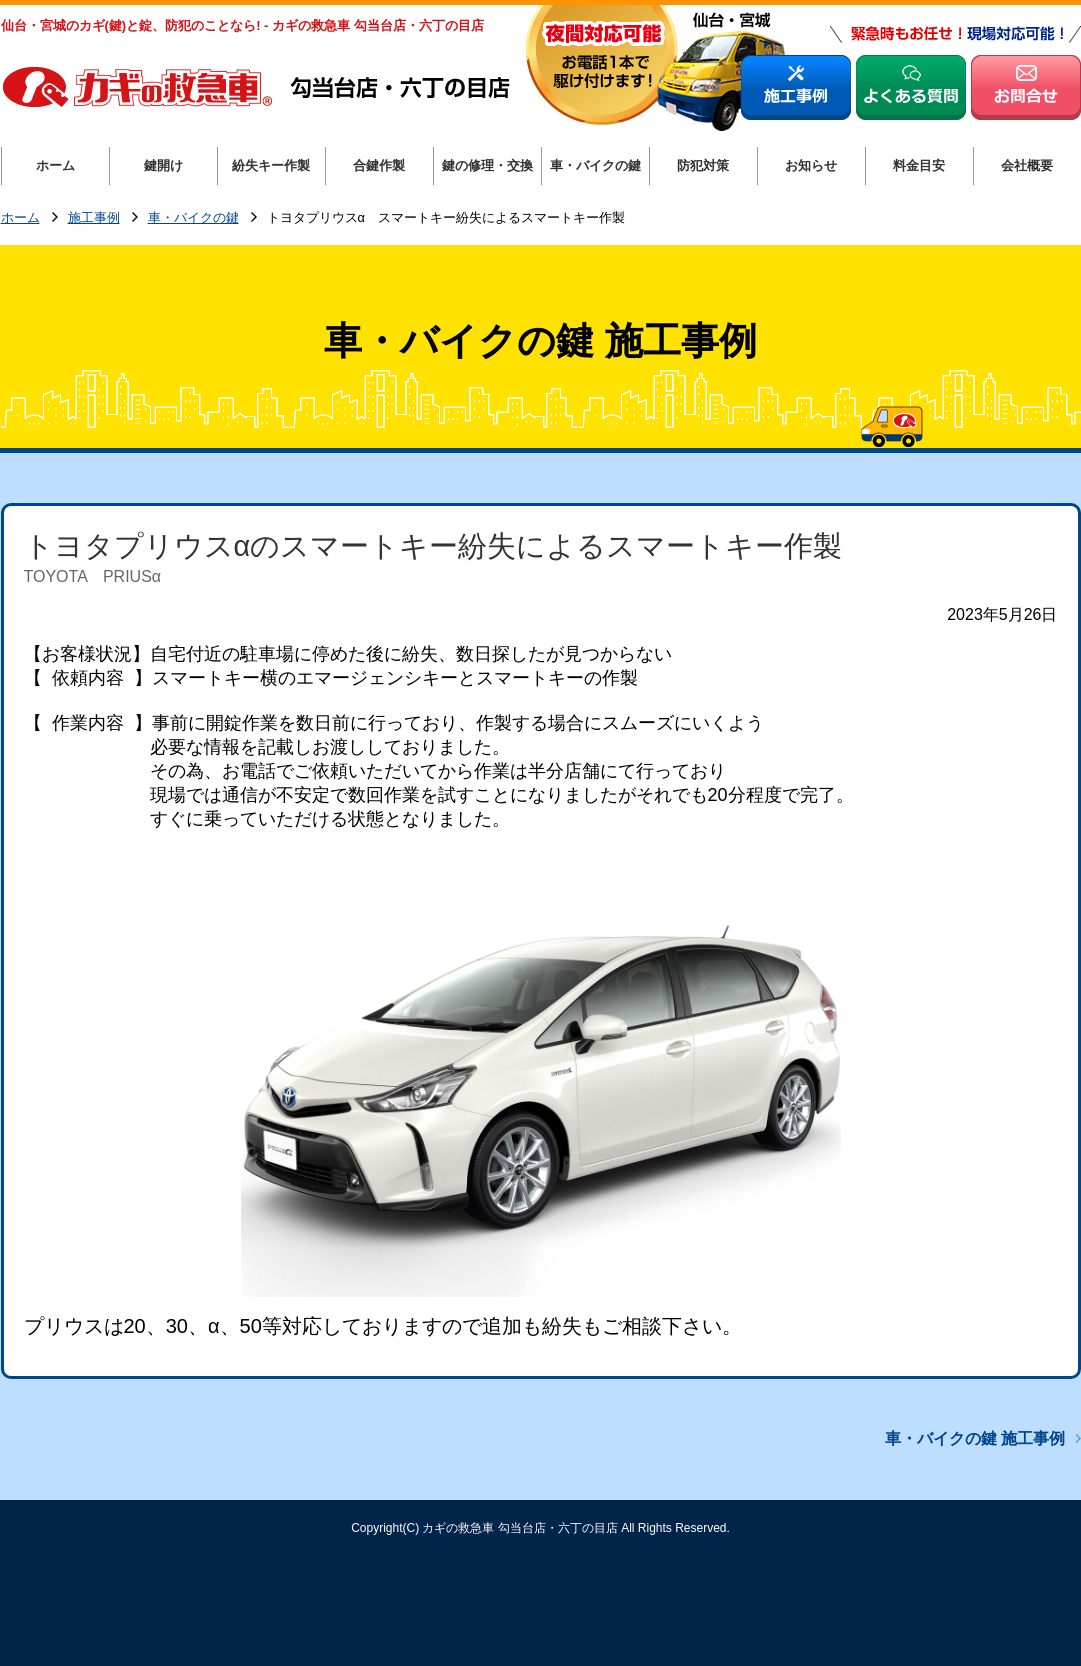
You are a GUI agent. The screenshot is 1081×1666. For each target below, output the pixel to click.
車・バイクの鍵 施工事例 (975, 1438)
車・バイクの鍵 (193, 218)
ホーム (20, 218)
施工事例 (94, 218)
